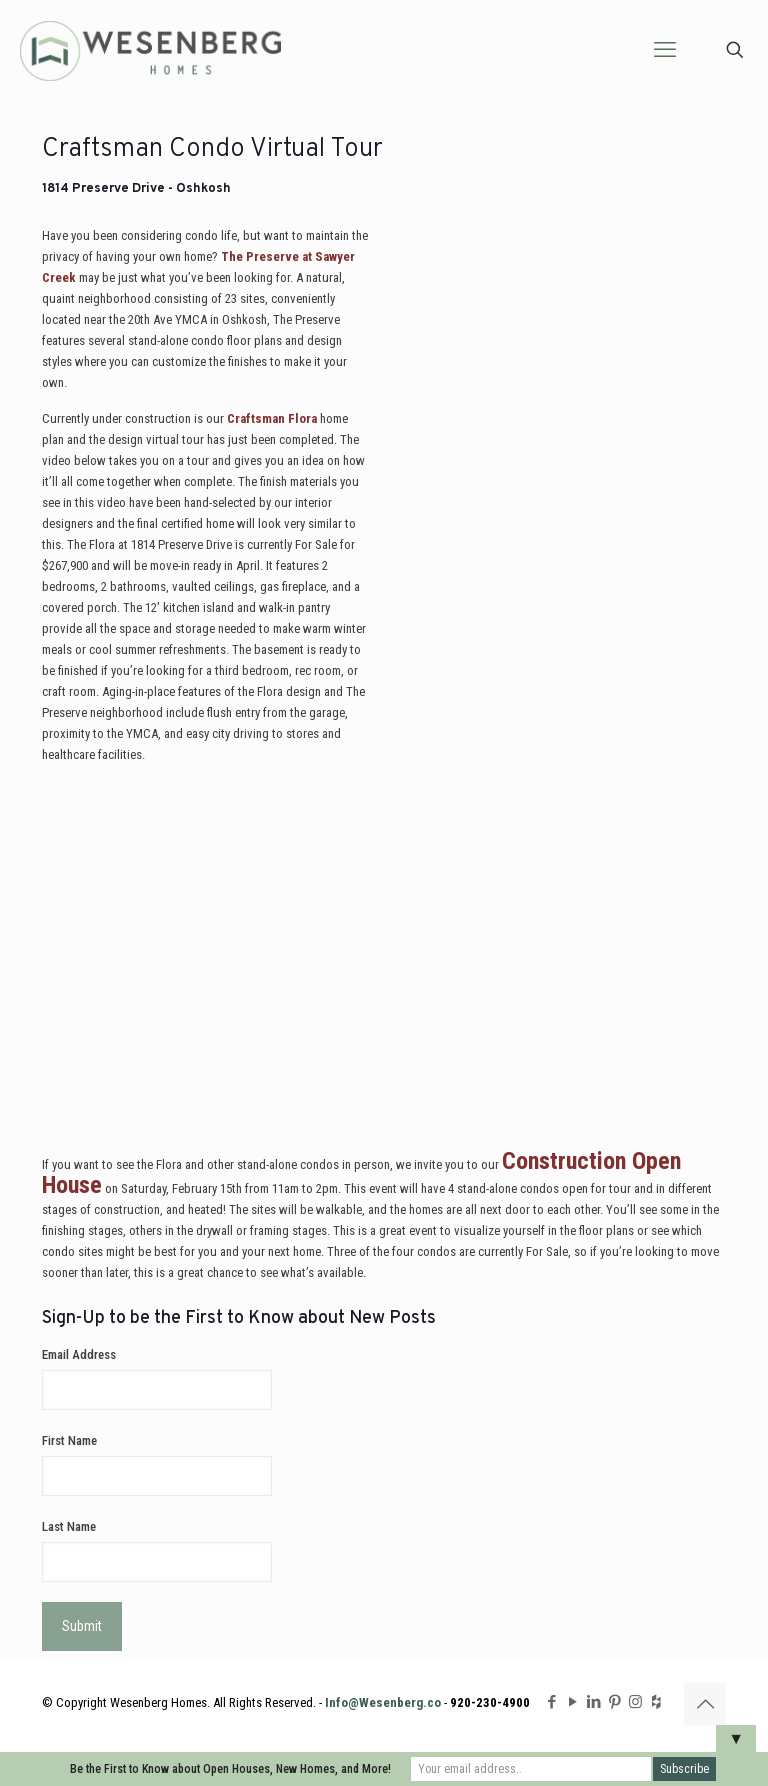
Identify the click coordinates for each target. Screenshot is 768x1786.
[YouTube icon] (572, 1702)
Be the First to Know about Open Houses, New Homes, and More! (230, 1769)
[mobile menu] (665, 50)
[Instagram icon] (635, 1702)
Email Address (79, 1354)
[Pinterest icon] (614, 1702)
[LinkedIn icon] (593, 1702)
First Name (69, 1440)
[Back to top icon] (705, 1704)
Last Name (69, 1526)
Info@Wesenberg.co (383, 1702)
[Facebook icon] (551, 1702)
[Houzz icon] (656, 1702)
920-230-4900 (490, 1702)
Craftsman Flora (272, 418)
